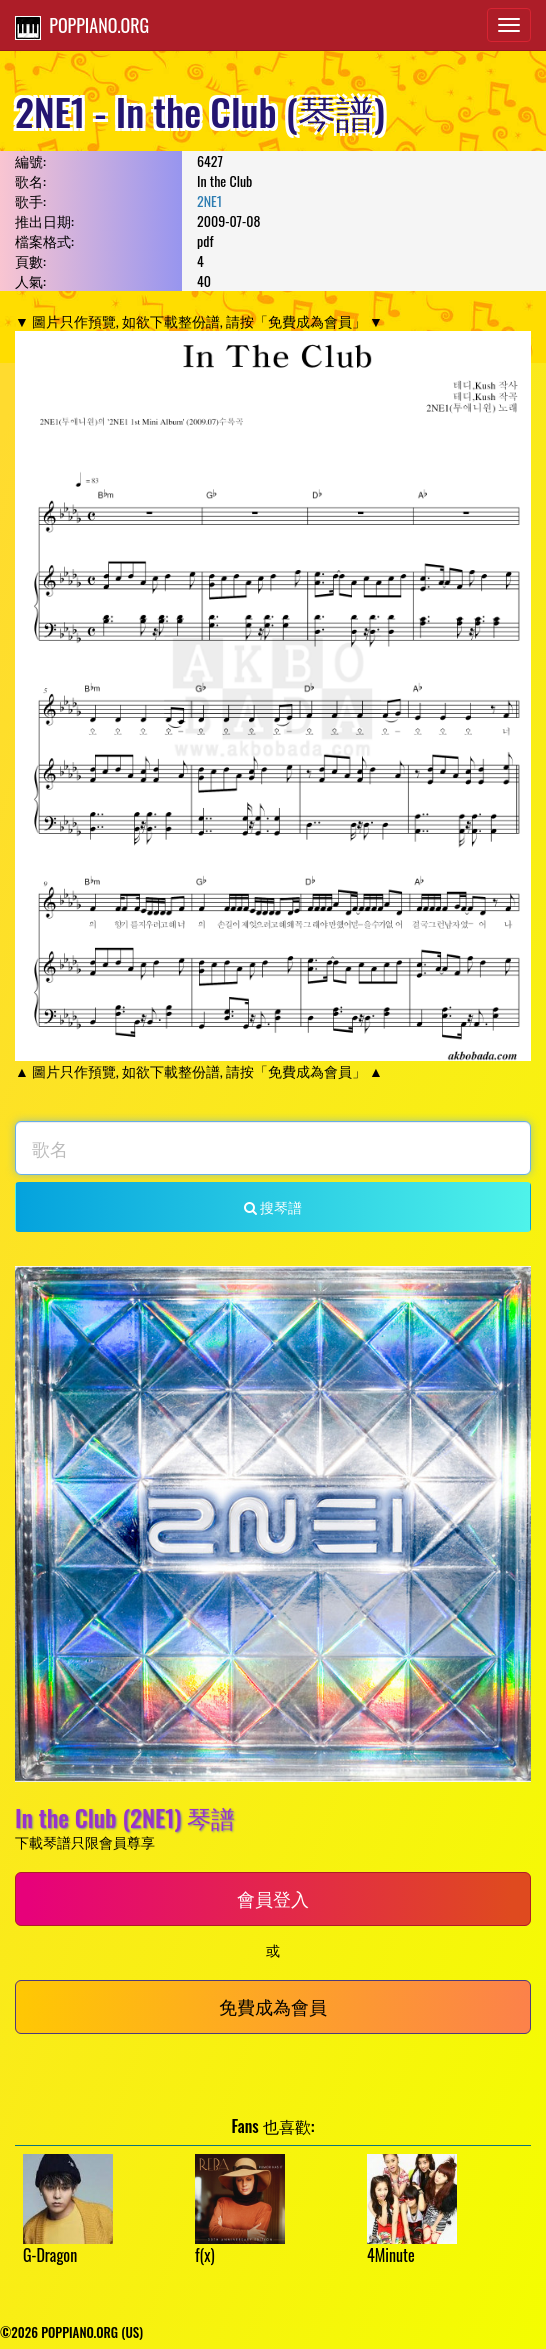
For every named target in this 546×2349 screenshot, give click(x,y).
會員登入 (273, 1898)
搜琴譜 (273, 1206)
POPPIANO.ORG (82, 26)
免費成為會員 (273, 2006)
